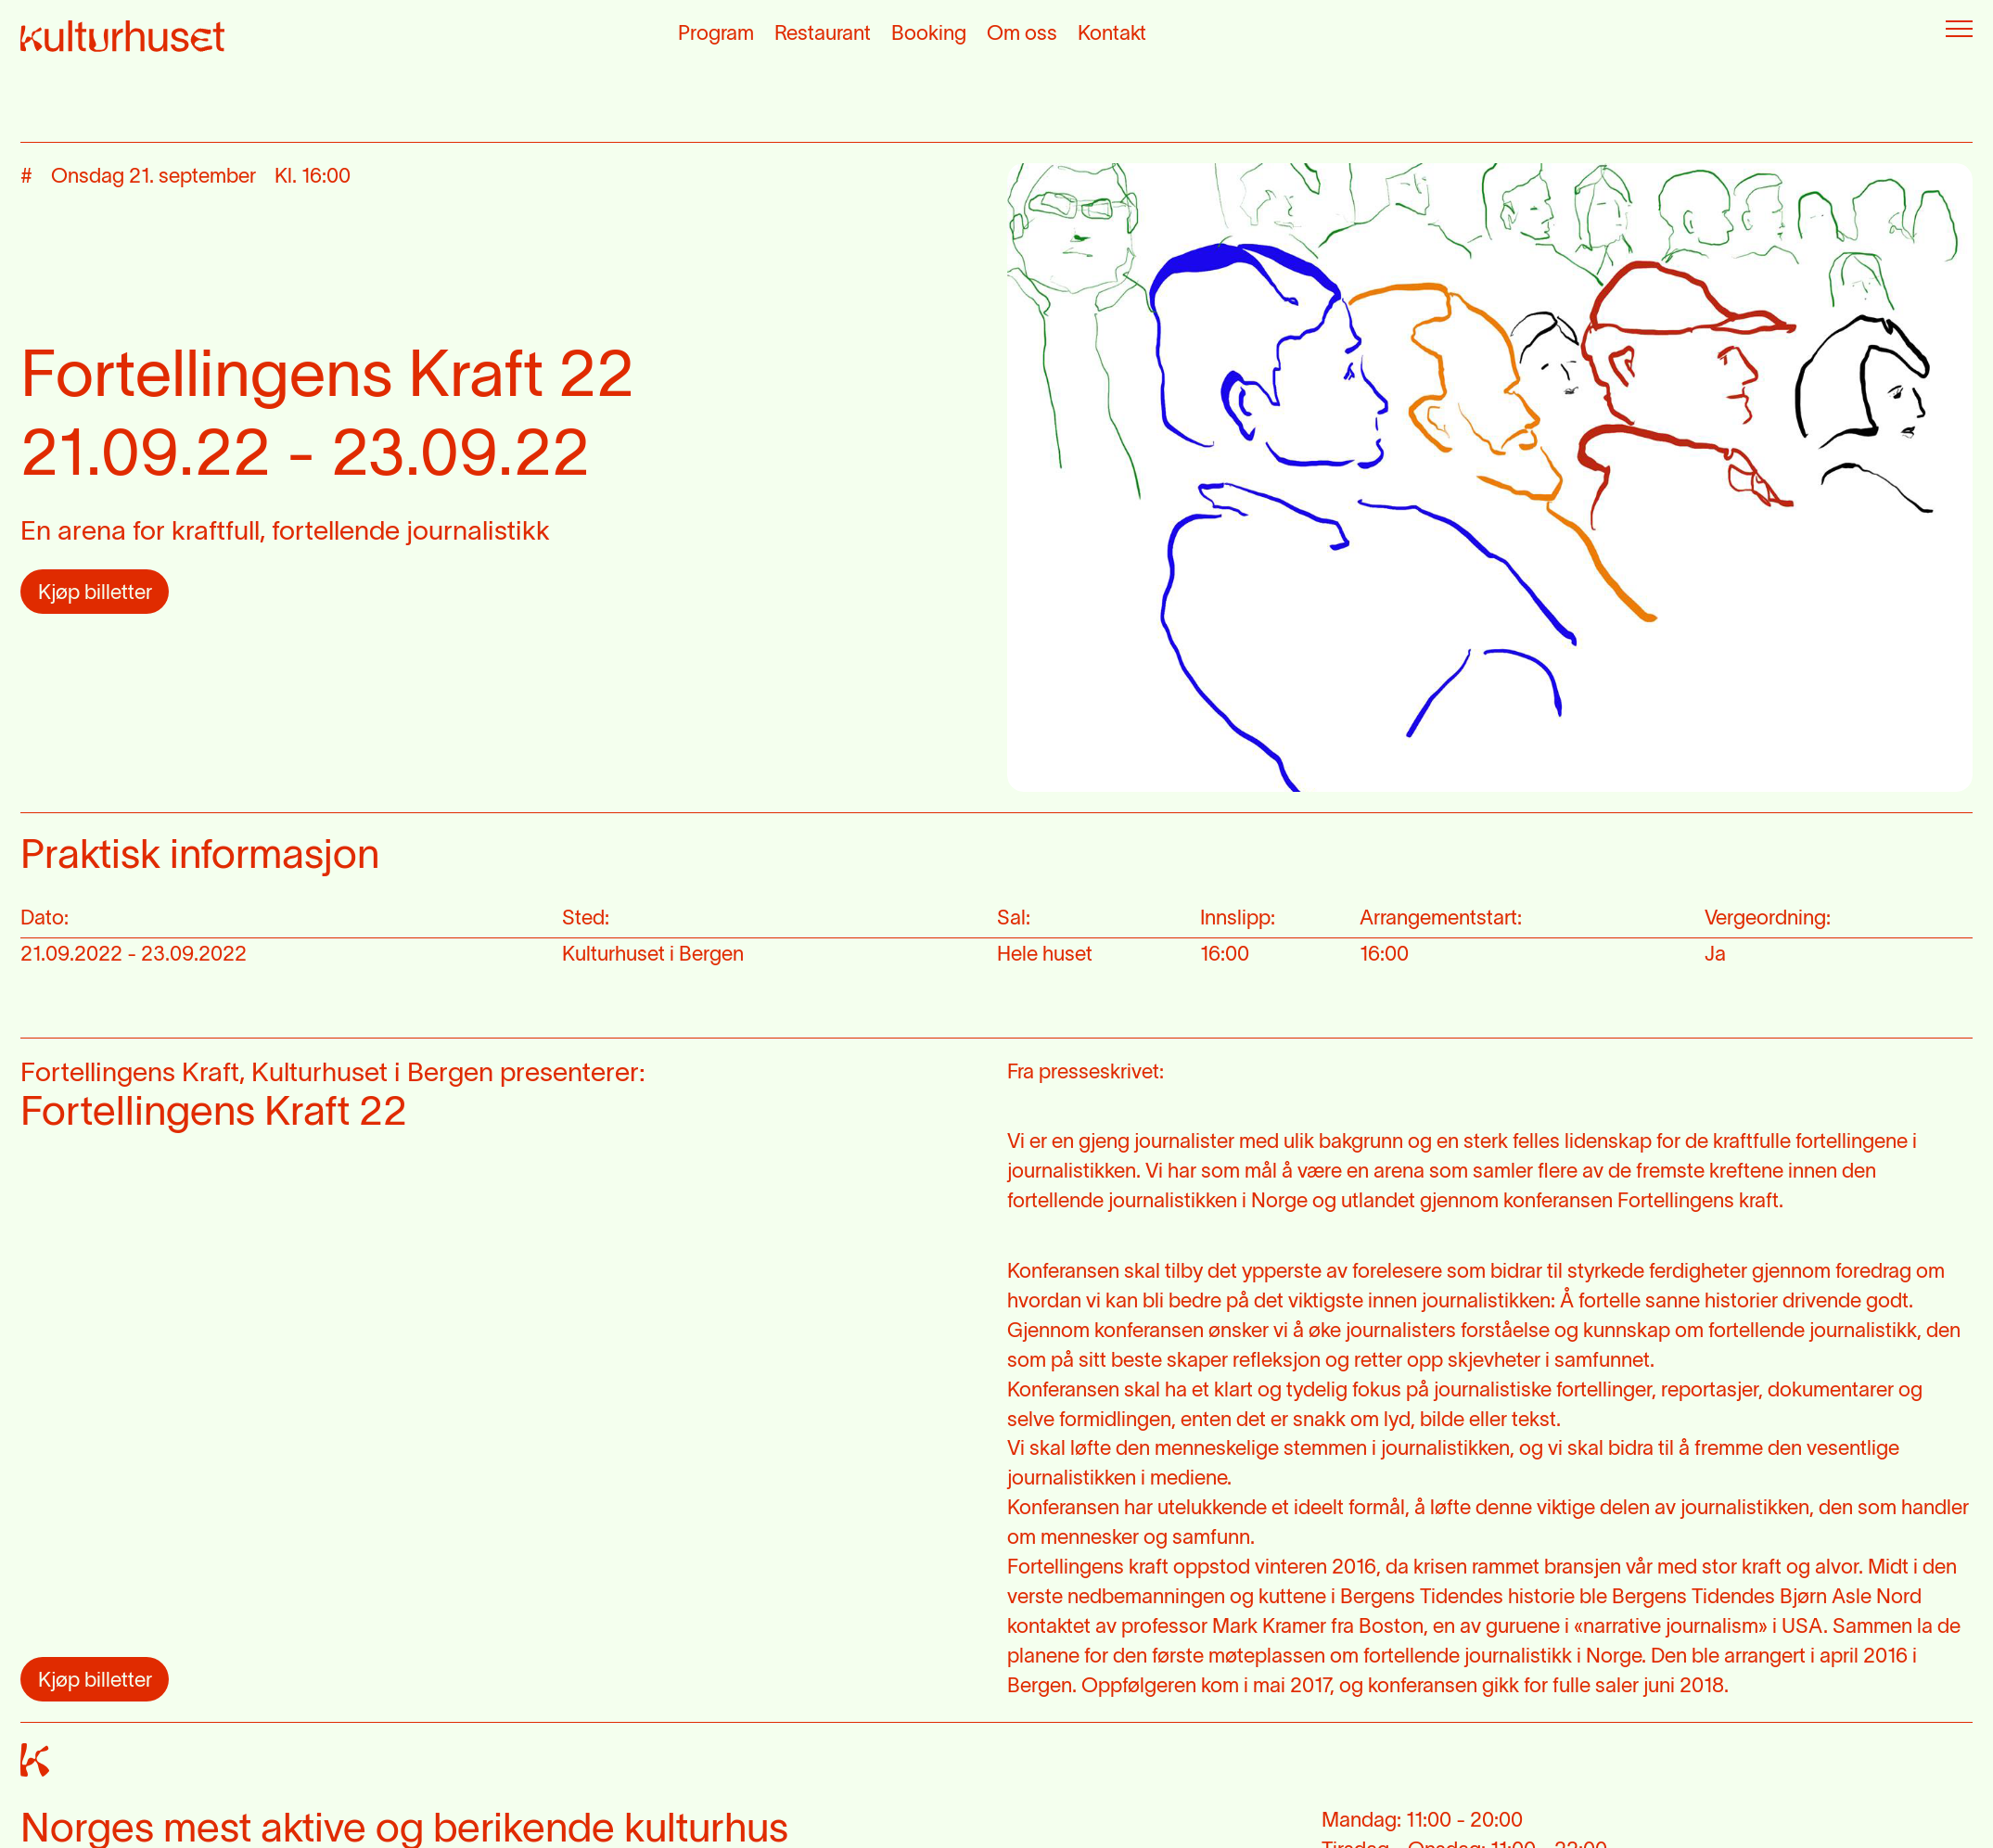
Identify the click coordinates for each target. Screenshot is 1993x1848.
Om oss (1022, 34)
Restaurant (822, 34)
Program (716, 34)
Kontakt (1112, 34)
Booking (928, 34)
